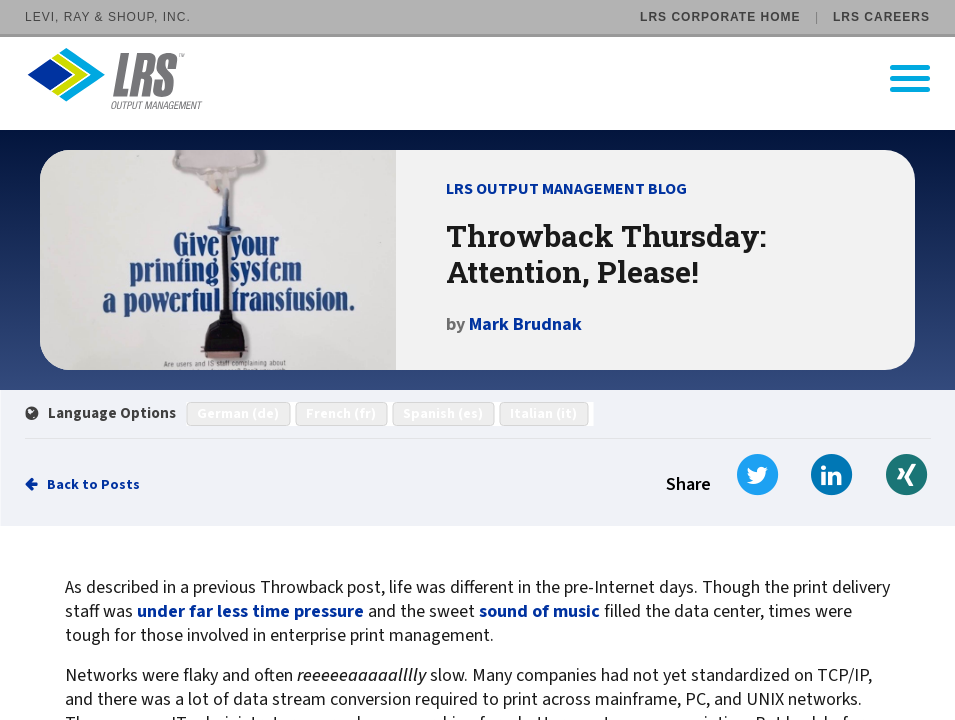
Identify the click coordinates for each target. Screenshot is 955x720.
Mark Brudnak (525, 324)
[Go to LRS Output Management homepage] (490, 78)
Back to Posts (93, 485)
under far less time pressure (250, 612)
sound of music (539, 612)
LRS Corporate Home (720, 17)
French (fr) (341, 414)
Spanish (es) (443, 414)
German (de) (238, 414)
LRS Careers (881, 17)
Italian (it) (543, 414)
